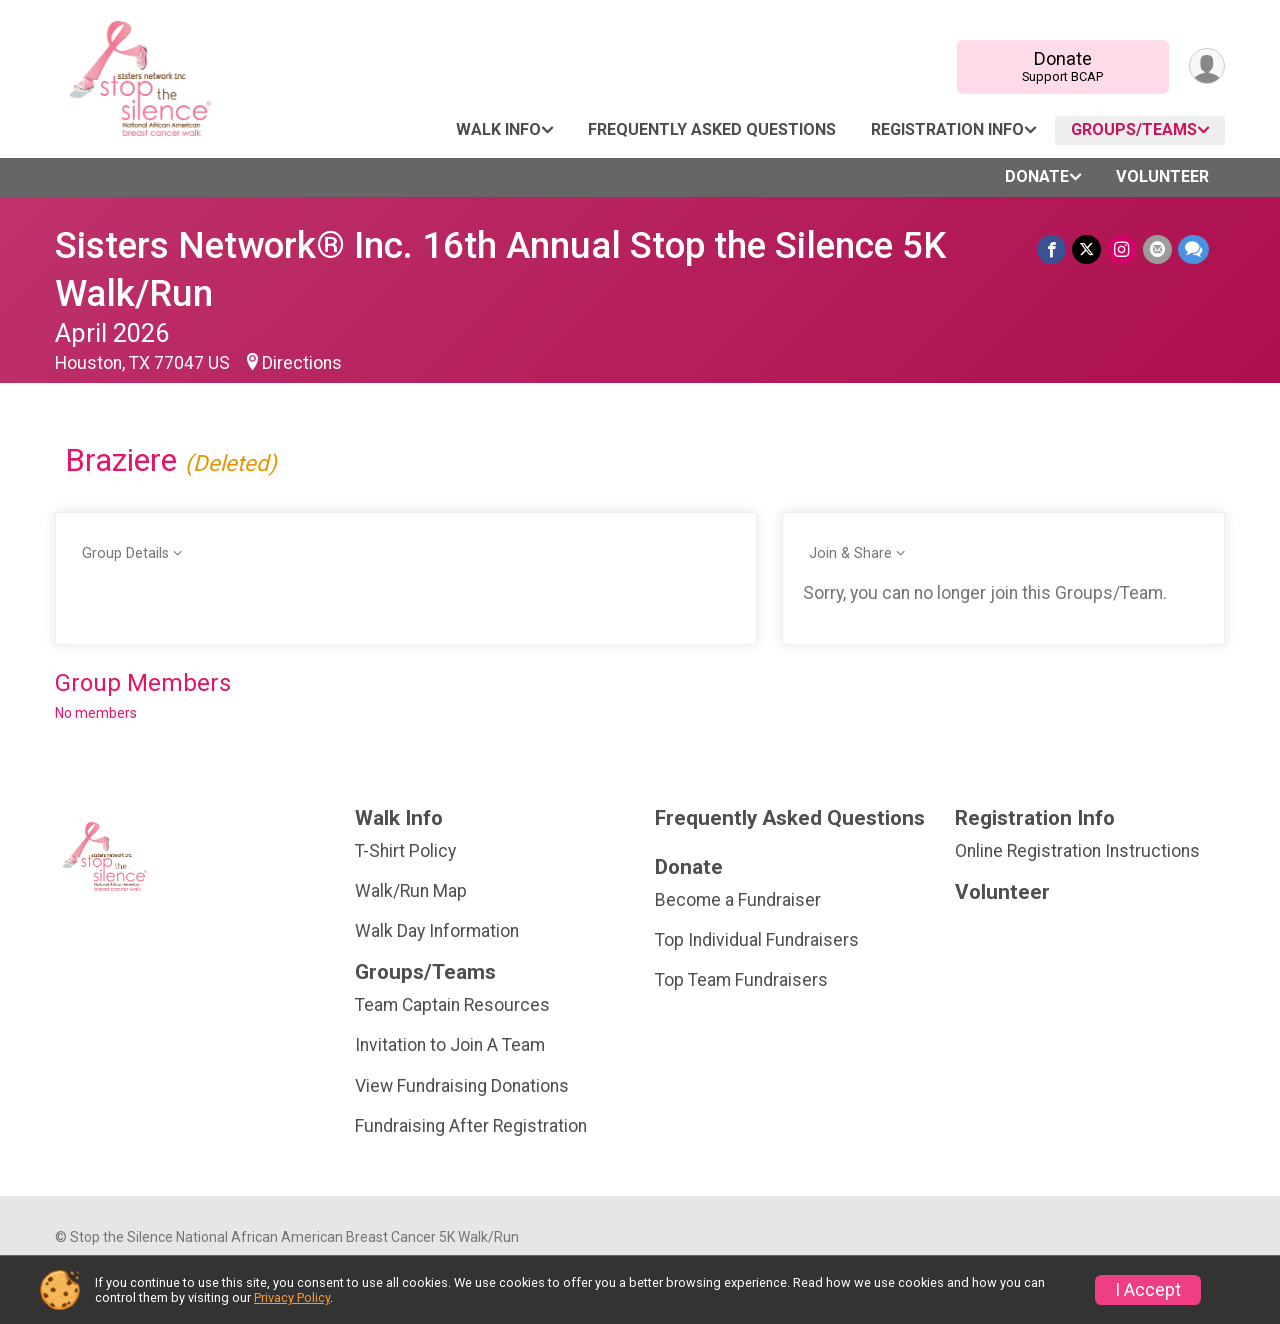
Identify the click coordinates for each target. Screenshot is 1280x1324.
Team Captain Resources (452, 1005)
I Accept (1148, 1290)
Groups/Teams (1134, 129)
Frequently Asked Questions (712, 129)
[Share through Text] (1193, 249)
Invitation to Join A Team (450, 1045)
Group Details (125, 553)
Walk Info (498, 129)
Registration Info (947, 129)
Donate (1062, 66)
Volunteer (1162, 176)
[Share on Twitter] (1087, 249)
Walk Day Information (437, 931)
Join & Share (850, 553)
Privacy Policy (292, 1297)
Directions (302, 363)
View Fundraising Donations (462, 1086)
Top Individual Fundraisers (757, 940)
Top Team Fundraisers (741, 980)
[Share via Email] (1157, 249)
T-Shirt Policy (405, 851)
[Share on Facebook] (1052, 249)
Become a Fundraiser (738, 900)
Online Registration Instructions (1077, 851)
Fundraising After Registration (471, 1126)
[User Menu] (1206, 66)
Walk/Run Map (411, 891)
